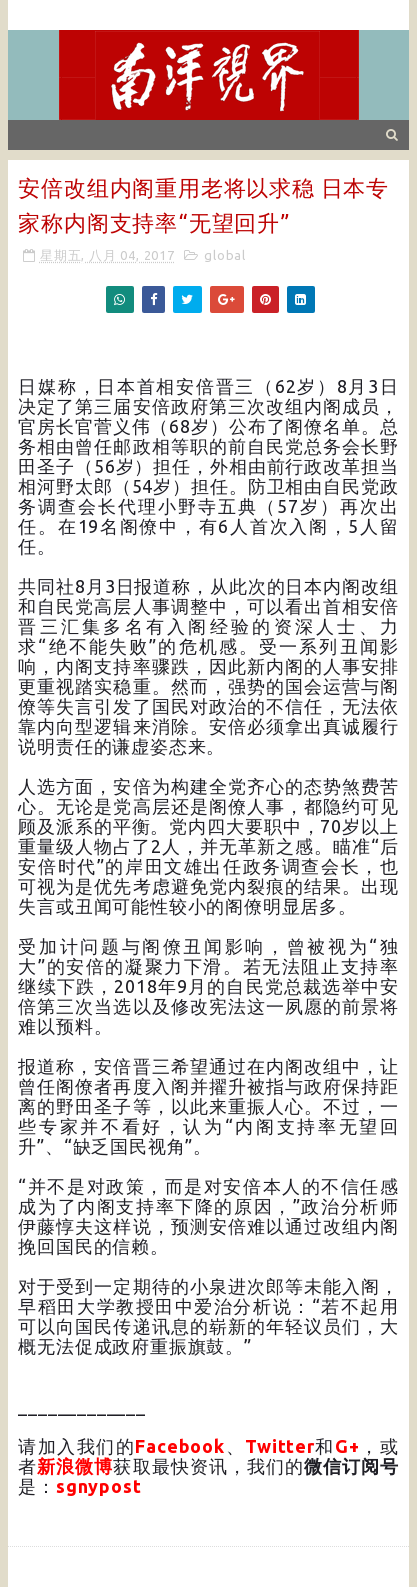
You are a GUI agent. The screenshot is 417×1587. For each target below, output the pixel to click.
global (225, 255)
